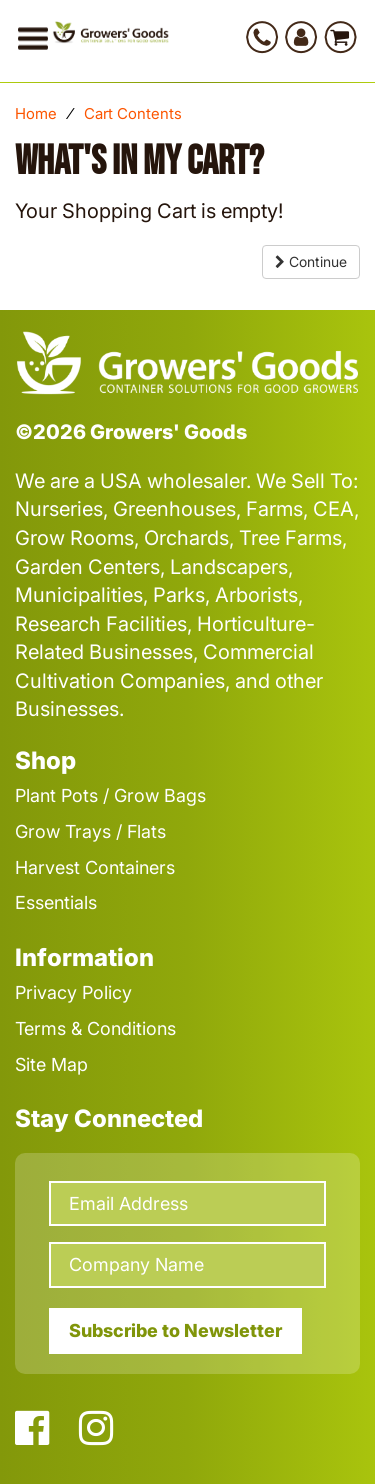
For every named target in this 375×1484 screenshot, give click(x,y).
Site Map (51, 1064)
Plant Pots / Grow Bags (110, 795)
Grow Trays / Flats (90, 831)
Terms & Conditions (95, 1028)
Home (36, 113)
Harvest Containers (95, 867)
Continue (311, 261)
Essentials (56, 902)
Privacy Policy (73, 992)
